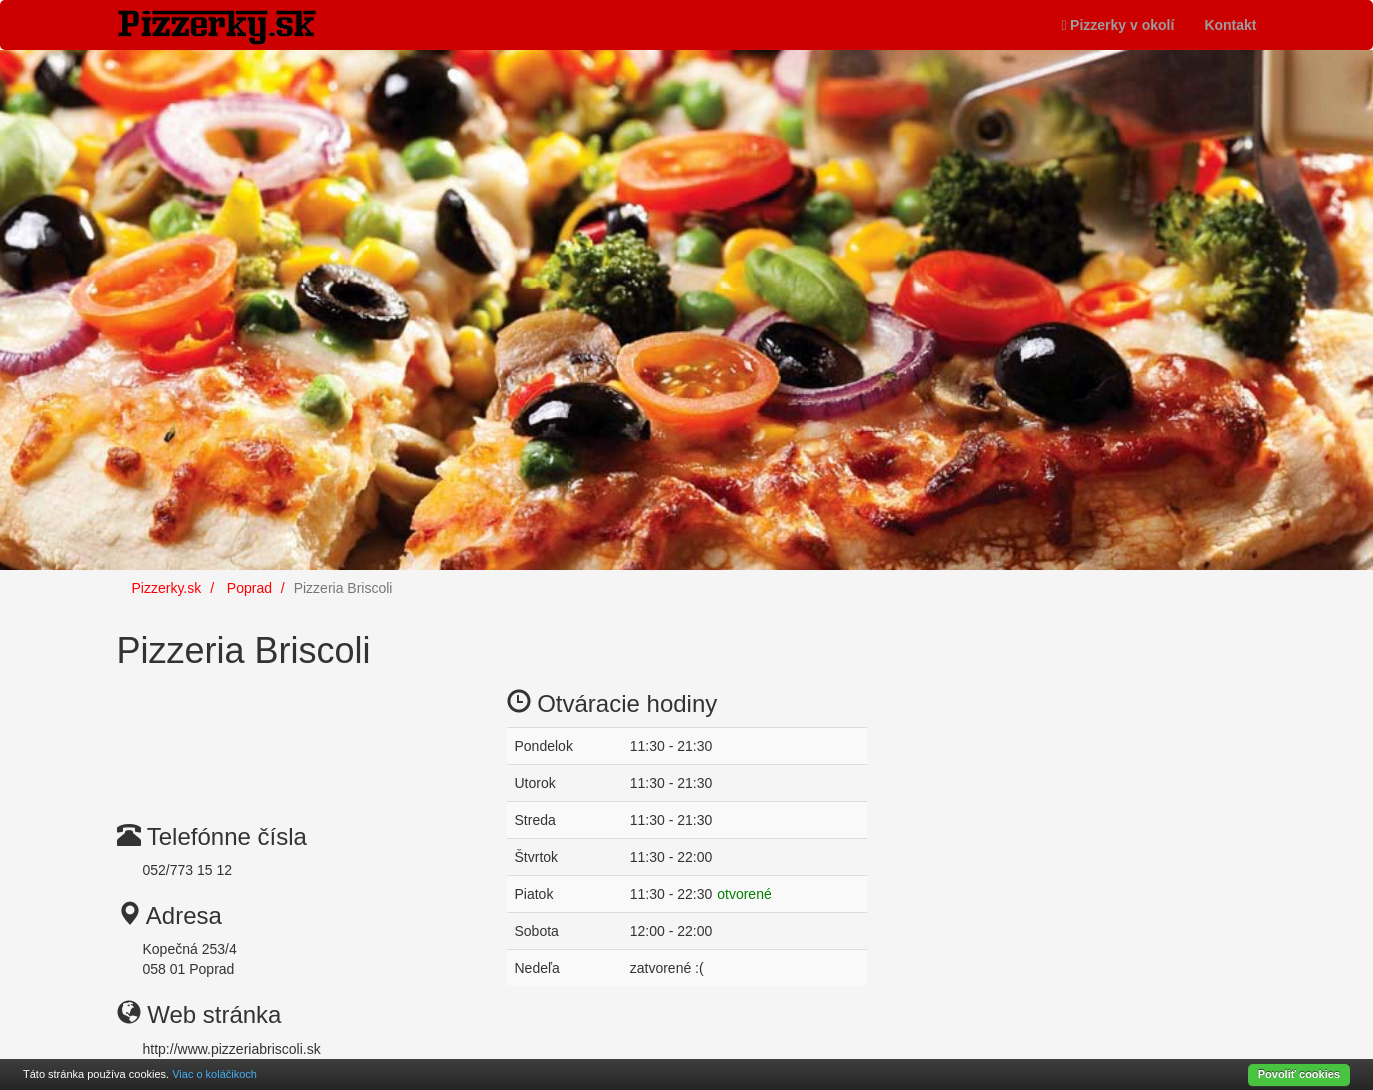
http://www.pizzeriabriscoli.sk (232, 1049)
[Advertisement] (277, 731)
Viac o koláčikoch (214, 1074)
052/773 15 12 (188, 870)
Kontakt (1230, 25)
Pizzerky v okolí (1117, 25)
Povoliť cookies (1299, 1074)
